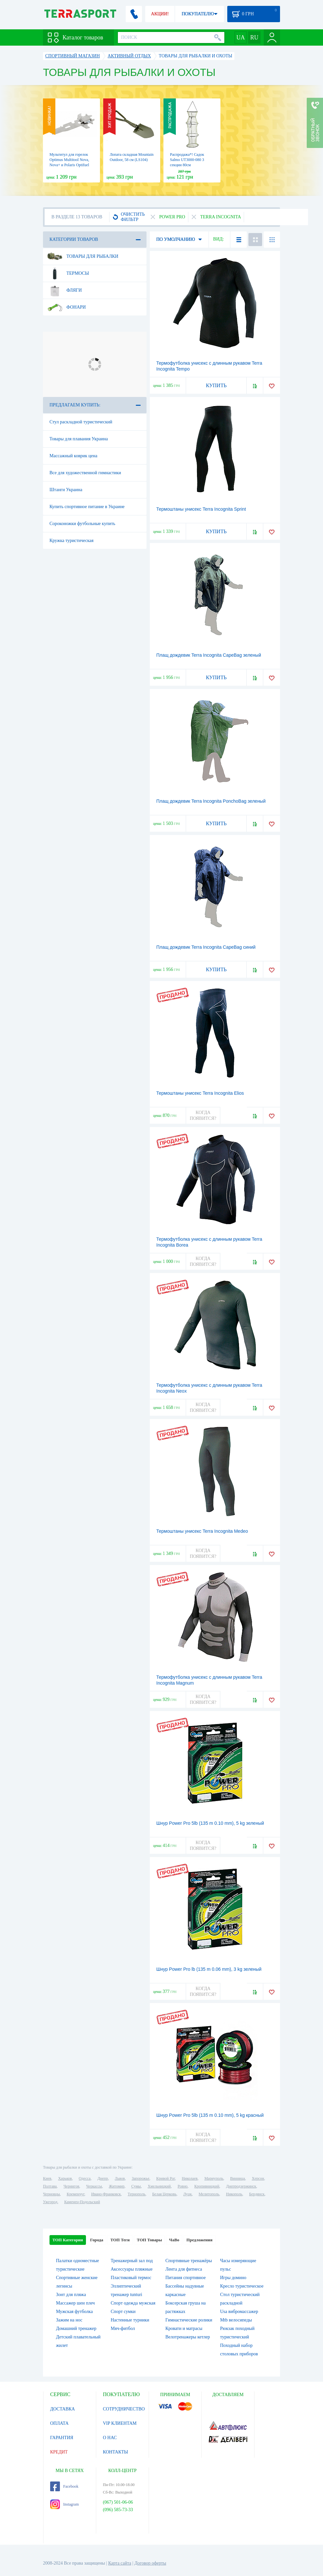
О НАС (110, 2437)
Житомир (116, 2186)
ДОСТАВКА (62, 2409)
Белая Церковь (164, 2194)
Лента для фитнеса (183, 2269)
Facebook (64, 2486)
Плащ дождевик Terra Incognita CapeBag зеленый (208, 655)
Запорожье (140, 2178)
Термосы (68, 273)
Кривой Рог (165, 2178)
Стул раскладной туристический (80, 421)
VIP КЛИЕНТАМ (120, 2423)
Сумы (136, 2186)
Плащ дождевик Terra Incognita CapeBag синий (206, 947)
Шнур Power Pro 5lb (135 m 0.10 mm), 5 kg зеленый (210, 1823)
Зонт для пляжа (71, 2294)
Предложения (200, 2239)
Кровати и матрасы (183, 2328)
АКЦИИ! (160, 13)
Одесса (85, 2178)
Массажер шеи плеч (75, 2303)
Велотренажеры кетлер (187, 2336)
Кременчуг (75, 2194)
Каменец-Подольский (82, 2202)
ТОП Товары (149, 2239)
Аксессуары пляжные (131, 2269)
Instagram (64, 2504)
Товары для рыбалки (82, 256)
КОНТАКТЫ (115, 2452)
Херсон (258, 2178)
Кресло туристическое (241, 2286)
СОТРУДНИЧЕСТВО (124, 2409)
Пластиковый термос (131, 2277)
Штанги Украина (65, 489)
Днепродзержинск (241, 2186)
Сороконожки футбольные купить (82, 523)
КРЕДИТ (59, 2452)
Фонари (66, 307)
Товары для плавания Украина (78, 438)
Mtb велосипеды (236, 2320)
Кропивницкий (206, 2186)
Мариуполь (213, 2178)
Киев (47, 2178)
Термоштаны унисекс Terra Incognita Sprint (201, 509)
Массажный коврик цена (73, 455)
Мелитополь (209, 2194)
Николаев (189, 2178)
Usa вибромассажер (239, 2311)
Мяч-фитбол (123, 2328)
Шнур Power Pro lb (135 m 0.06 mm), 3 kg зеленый (208, 1969)
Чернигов (71, 2186)
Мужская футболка (74, 2311)
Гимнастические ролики (188, 2320)
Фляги (64, 290)
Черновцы (51, 2194)
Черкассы (94, 2186)
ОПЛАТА (59, 2423)
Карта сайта (119, 2563)
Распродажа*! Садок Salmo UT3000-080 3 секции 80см (187, 159)
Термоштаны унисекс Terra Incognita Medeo (202, 1531)
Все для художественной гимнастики (85, 472)
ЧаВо (174, 2239)
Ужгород (50, 2202)
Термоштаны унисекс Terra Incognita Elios (200, 1093)
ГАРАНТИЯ (61, 2437)
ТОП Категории (67, 2239)
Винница (237, 2178)
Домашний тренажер (76, 2328)
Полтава (50, 2186)
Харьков (65, 2178)
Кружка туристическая (71, 540)
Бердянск (256, 2194)
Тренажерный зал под (132, 2260)
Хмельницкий (159, 2186)
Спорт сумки (123, 2311)
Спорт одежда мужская (133, 2303)
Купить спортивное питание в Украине (87, 506)
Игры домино (233, 2277)
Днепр (102, 2178)
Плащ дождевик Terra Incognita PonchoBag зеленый (211, 801)
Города (96, 2239)
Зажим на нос (69, 2320)
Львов (120, 2178)
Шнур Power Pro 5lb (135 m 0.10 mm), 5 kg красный (210, 2115)
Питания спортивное (185, 2277)
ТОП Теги (120, 2239)
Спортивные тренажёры (188, 2260)
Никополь (234, 2194)
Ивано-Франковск (106, 2194)
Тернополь (136, 2194)
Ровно (182, 2186)
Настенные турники (130, 2320)
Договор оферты (150, 2563)
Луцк (187, 2194)
